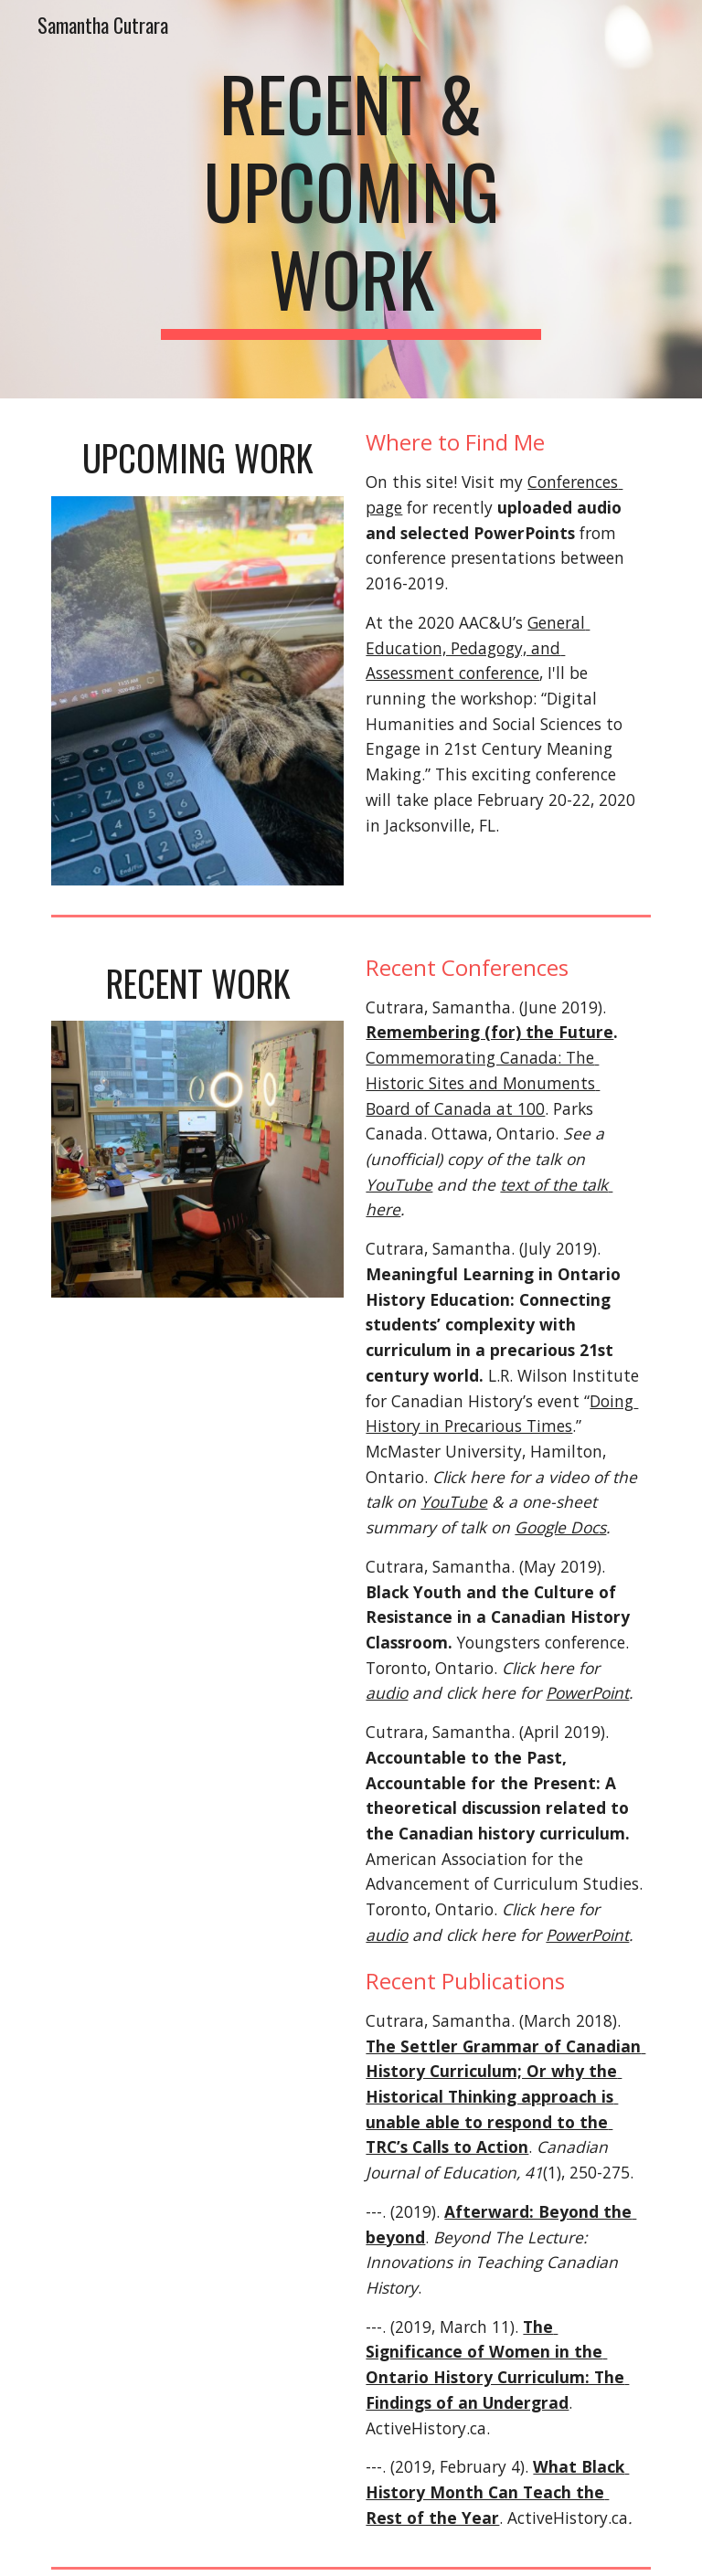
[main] (351, 199)
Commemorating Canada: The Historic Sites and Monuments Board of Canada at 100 (483, 1082)
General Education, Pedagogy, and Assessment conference (478, 647)
